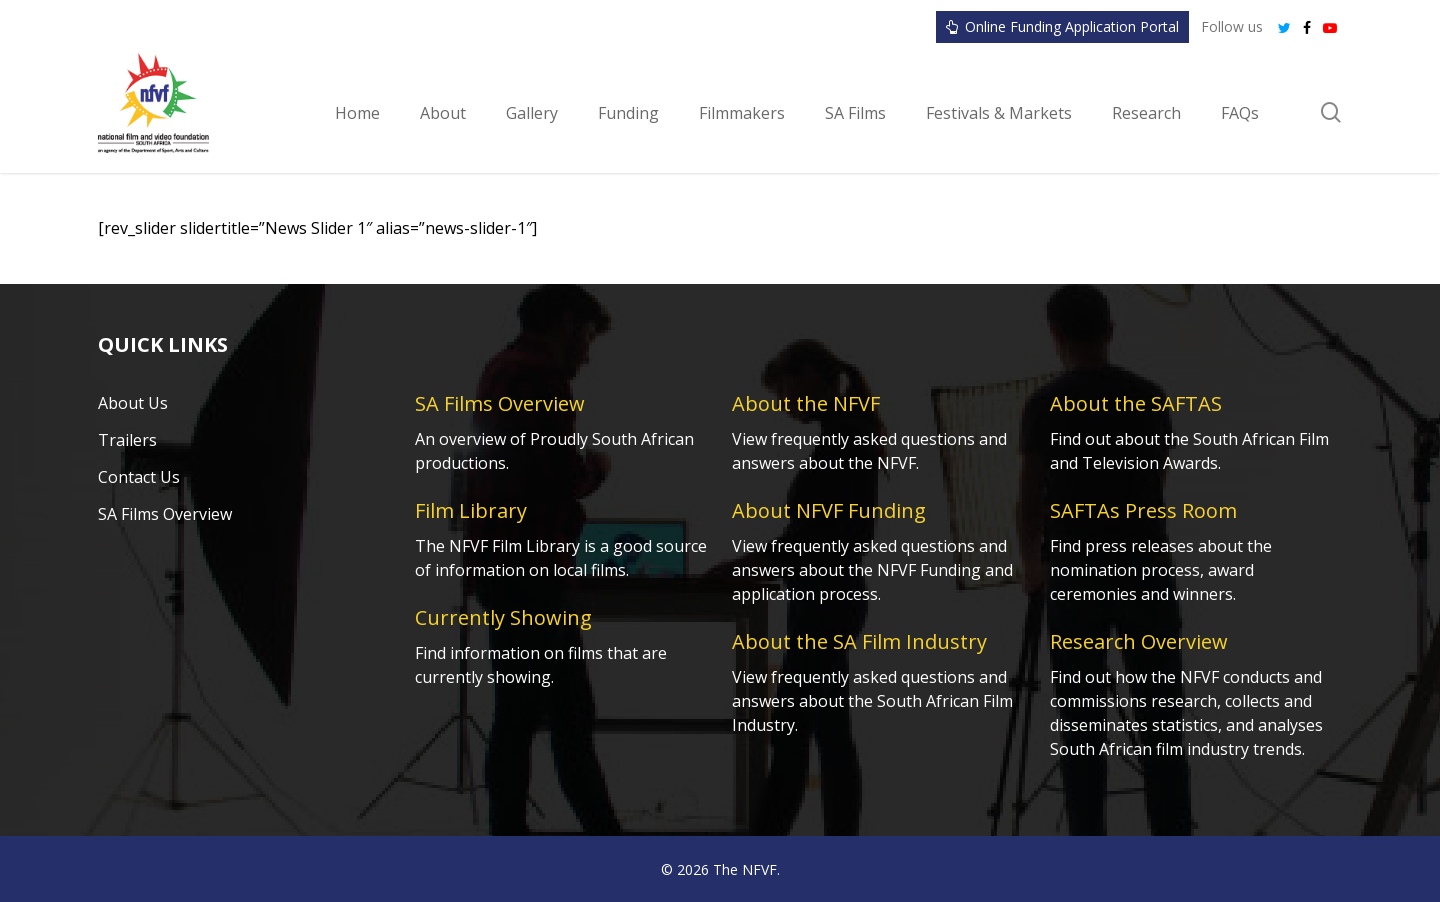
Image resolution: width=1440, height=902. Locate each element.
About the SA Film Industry (859, 641)
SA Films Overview (165, 514)
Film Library (471, 510)
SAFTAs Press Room (1143, 510)
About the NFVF (806, 403)
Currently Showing (503, 617)
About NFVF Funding (829, 510)
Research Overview (1139, 641)
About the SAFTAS (1136, 403)
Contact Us (139, 477)
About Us (133, 403)
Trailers (127, 440)
